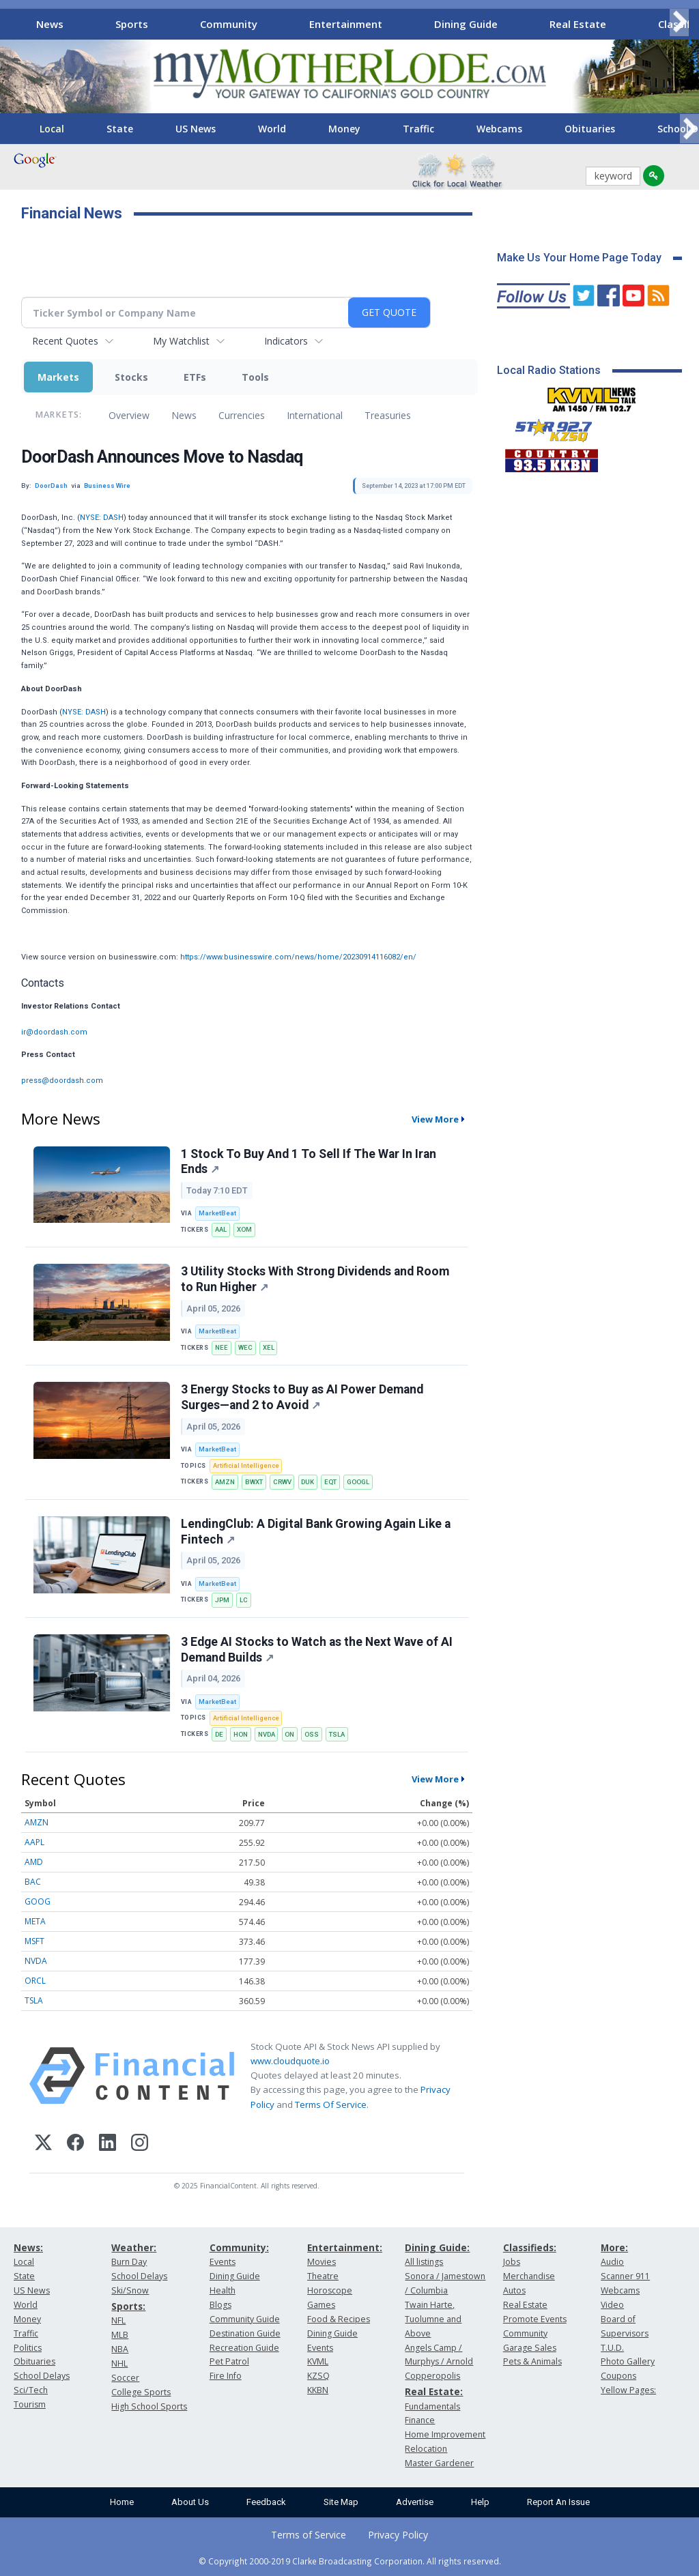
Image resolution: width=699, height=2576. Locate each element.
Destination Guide (245, 2333)
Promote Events (535, 2319)
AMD (34, 1862)
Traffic (418, 128)
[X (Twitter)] (43, 2144)
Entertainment (345, 24)
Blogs (220, 2305)
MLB (119, 2335)
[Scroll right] (679, 22)
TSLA (337, 1734)
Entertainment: (344, 2247)
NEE (221, 1347)
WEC (245, 1347)
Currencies (241, 415)
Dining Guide (466, 24)
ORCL (35, 1980)
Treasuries (388, 415)
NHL (119, 2363)
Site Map (341, 2502)
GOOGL (358, 1482)
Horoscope (329, 2290)
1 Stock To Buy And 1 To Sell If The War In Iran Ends (308, 1161)
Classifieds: (529, 2247)
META (35, 1921)
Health (223, 2290)
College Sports (141, 2392)
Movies (321, 2262)
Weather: (133, 2247)
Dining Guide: (437, 2247)
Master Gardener (439, 2463)
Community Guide (245, 2319)
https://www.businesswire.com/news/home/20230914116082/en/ (298, 957)
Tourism (30, 2404)
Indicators (286, 340)
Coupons (618, 2376)
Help (480, 2502)
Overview (129, 415)
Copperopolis (432, 2376)
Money (344, 128)
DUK (307, 1482)
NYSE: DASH (102, 517)
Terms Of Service (331, 2104)
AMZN (225, 1482)
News (49, 24)
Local (52, 128)
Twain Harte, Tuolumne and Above (433, 2319)
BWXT (254, 1482)
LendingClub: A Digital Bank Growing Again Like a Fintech (316, 1531)
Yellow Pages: (628, 2390)
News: (28, 2247)
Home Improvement (445, 2434)
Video (612, 2305)
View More (435, 1119)
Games (321, 2305)
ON (289, 1734)
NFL (118, 2320)
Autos (514, 2290)
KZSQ (318, 2376)
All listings (424, 2262)
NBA (119, 2349)
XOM (244, 1229)
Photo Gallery (628, 2361)
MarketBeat (217, 1213)
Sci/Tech (31, 2390)
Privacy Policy (398, 2534)
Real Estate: (434, 2391)
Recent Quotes (65, 340)
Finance (420, 2420)
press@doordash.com (62, 1080)
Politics (28, 2348)
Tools (255, 377)
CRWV (282, 1482)
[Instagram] (140, 2144)
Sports (131, 24)
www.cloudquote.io (290, 2061)
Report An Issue (558, 2502)
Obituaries (590, 128)
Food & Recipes (338, 2319)
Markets (58, 377)
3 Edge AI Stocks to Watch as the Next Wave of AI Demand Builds (317, 1649)
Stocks (131, 377)
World (272, 128)
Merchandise (529, 2276)
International (315, 415)
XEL (268, 1347)
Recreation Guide (244, 2348)
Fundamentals (432, 2406)
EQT (330, 1482)
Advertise (414, 2502)
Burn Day (129, 2262)
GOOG (38, 1901)
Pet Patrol (229, 2361)
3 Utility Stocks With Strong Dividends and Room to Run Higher (315, 1279)
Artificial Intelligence (246, 1465)
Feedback (266, 2502)
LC (244, 1600)
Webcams (499, 128)
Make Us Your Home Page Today (579, 257)
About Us (190, 2502)
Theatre (323, 2276)
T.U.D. (612, 2348)
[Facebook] (75, 2144)
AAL (221, 1229)
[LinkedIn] (108, 2144)
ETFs (195, 377)
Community (228, 24)
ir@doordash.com (54, 1032)
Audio (612, 2262)
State (119, 128)
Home (122, 2502)
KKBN (317, 2390)
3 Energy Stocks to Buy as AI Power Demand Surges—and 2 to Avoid (302, 1397)
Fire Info (226, 2376)
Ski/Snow (130, 2290)
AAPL (34, 1842)
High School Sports (149, 2406)
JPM (222, 1600)
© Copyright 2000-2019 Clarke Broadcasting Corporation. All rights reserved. (350, 2561)
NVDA (266, 1734)
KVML (317, 2361)
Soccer (125, 2378)
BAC (33, 1881)
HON (240, 1734)
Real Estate (578, 24)
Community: (239, 2247)
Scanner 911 (625, 2276)
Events (223, 2262)
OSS (311, 1734)
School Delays (42, 2376)
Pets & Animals (532, 2361)
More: (614, 2247)
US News (195, 128)
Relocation (426, 2449)
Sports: (128, 2306)
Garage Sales (529, 2348)
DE (219, 1734)
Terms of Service (308, 2534)
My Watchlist (181, 340)
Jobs (511, 2262)
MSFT (34, 1941)
